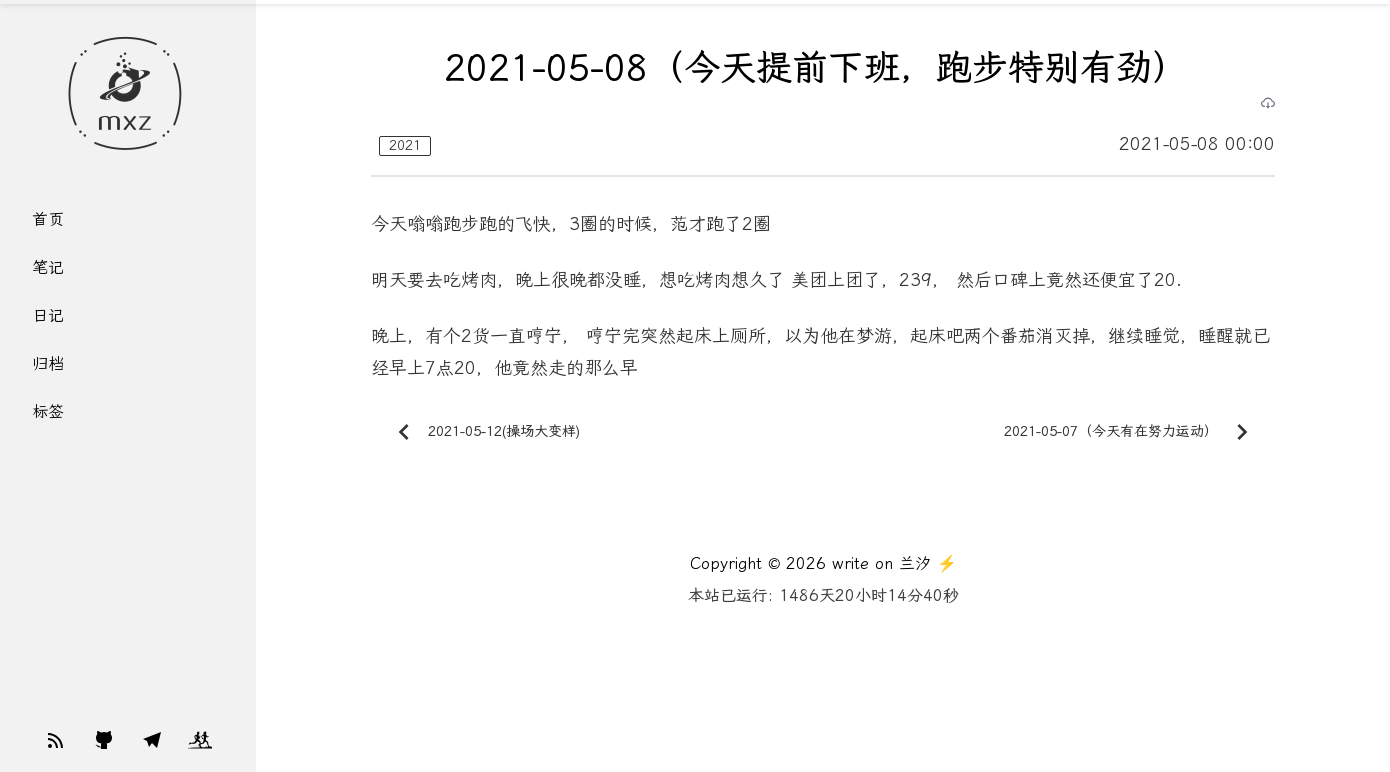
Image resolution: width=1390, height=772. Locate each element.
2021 (405, 145)
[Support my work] (56, 740)
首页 (48, 219)
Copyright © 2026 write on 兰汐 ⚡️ (823, 563)
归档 (48, 363)
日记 (48, 315)
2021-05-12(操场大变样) (484, 432)
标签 (48, 411)
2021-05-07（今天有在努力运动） (1131, 432)
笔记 (48, 267)
